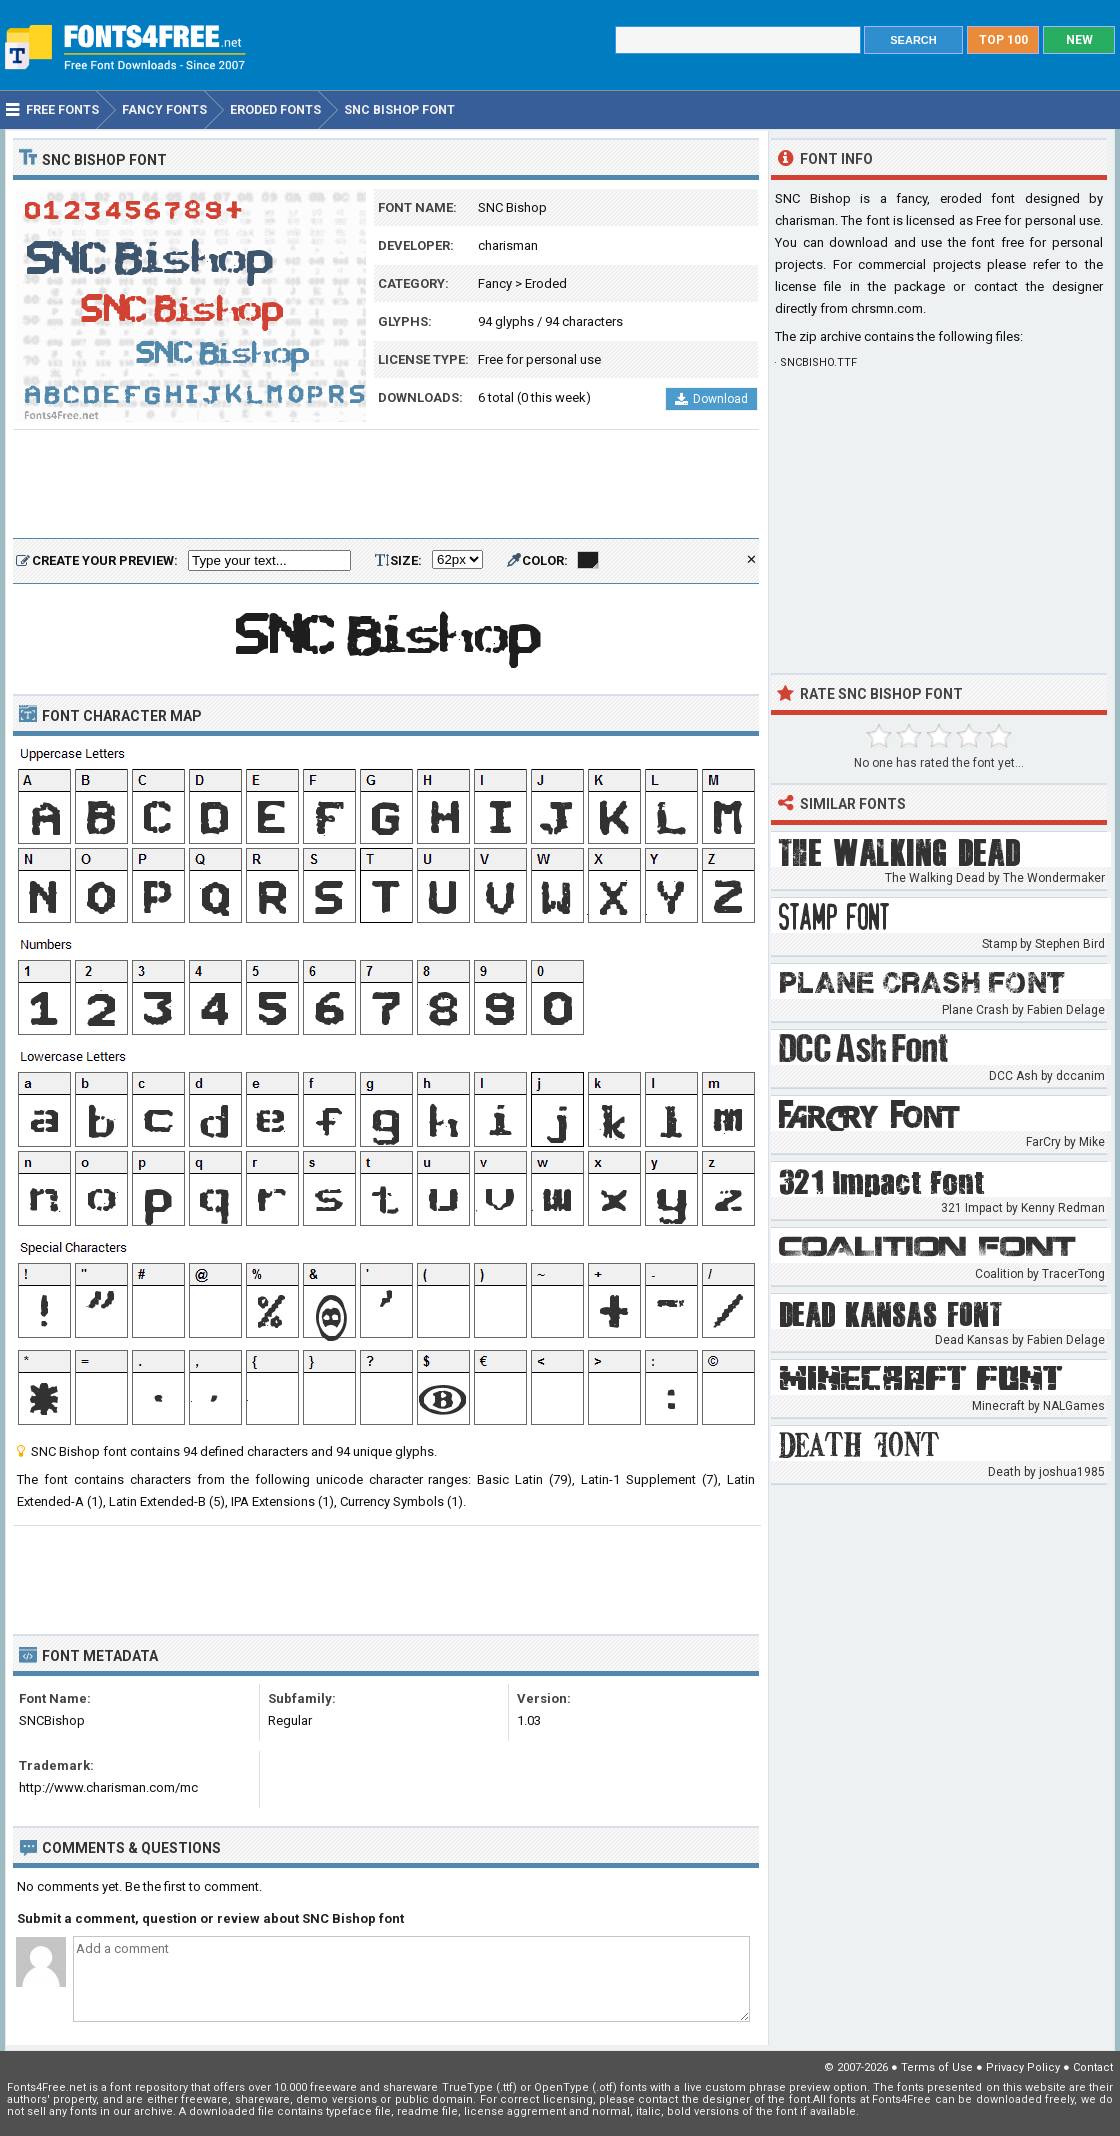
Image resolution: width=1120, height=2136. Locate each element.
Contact (1093, 2067)
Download (711, 399)
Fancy (495, 283)
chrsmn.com (887, 308)
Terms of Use (937, 2067)
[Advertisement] (386, 485)
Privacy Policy (1023, 2067)
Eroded (546, 283)
